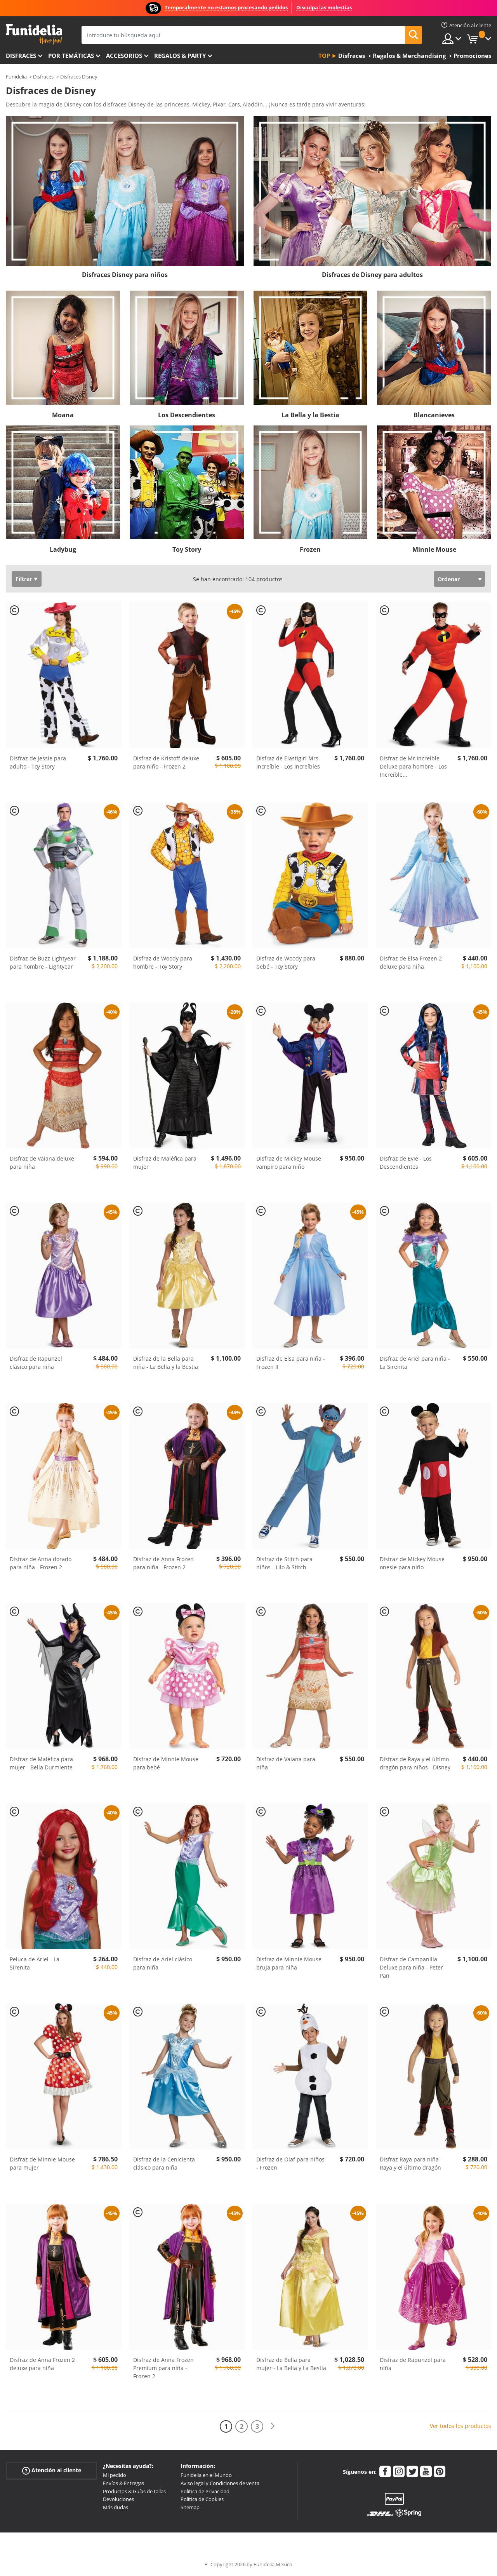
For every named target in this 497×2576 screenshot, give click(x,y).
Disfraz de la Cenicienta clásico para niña (164, 2163)
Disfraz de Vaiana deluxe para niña (42, 1162)
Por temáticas (71, 55)
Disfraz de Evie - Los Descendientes (406, 1162)
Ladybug (63, 549)
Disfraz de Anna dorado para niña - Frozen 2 (40, 1563)
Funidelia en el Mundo (206, 2474)
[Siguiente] (272, 2426)
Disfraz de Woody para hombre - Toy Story (162, 962)
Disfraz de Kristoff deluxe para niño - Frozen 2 (166, 762)
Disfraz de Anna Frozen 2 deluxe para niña (42, 2364)
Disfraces (21, 55)
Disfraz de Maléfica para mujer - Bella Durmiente (41, 1763)
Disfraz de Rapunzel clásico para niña (36, 1362)
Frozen (310, 549)
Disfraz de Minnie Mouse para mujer (42, 2163)
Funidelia (16, 76)
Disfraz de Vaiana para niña (285, 1763)
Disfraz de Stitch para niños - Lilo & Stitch (284, 1563)
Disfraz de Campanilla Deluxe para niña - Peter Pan (411, 1967)
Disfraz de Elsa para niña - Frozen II (290, 1362)
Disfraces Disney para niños (125, 274)
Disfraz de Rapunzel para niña (413, 2364)
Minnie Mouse (434, 549)
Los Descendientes (186, 415)
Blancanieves (434, 415)
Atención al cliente (51, 2470)
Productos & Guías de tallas (134, 2491)
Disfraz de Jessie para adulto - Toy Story (38, 762)
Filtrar (24, 578)
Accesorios (124, 55)
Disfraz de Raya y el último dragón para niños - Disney (415, 1763)
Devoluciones (118, 2499)
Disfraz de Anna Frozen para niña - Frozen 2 (163, 1563)
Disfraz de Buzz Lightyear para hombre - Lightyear (43, 962)
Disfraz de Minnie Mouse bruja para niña (288, 1963)
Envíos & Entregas (123, 2483)
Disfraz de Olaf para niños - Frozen (290, 2163)
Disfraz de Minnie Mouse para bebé (165, 1763)
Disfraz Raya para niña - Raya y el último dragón (411, 2163)
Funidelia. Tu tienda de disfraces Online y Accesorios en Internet (34, 34)
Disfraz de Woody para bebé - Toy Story (285, 962)
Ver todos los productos (460, 2426)
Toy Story (186, 549)
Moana (63, 415)
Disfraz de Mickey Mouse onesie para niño (412, 1563)
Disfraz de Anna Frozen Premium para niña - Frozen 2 (163, 2368)
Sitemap (190, 2507)
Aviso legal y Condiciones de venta (220, 2483)
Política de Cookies (202, 2499)
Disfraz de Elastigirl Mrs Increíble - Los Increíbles (288, 762)
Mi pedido (114, 2474)
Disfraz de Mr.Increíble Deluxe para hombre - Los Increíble (413, 766)
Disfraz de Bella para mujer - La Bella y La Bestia (291, 2364)
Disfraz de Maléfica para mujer (164, 1162)
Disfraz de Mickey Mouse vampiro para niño (288, 1162)
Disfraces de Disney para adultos (372, 274)
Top (324, 55)
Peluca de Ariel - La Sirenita (34, 1963)
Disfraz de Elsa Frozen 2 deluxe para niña (411, 962)
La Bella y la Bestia (310, 415)
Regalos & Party (180, 55)
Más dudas (115, 2507)
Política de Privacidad (205, 2491)
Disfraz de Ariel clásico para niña (162, 1963)
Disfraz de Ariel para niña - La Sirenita (415, 1362)
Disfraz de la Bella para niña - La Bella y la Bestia (165, 1362)
